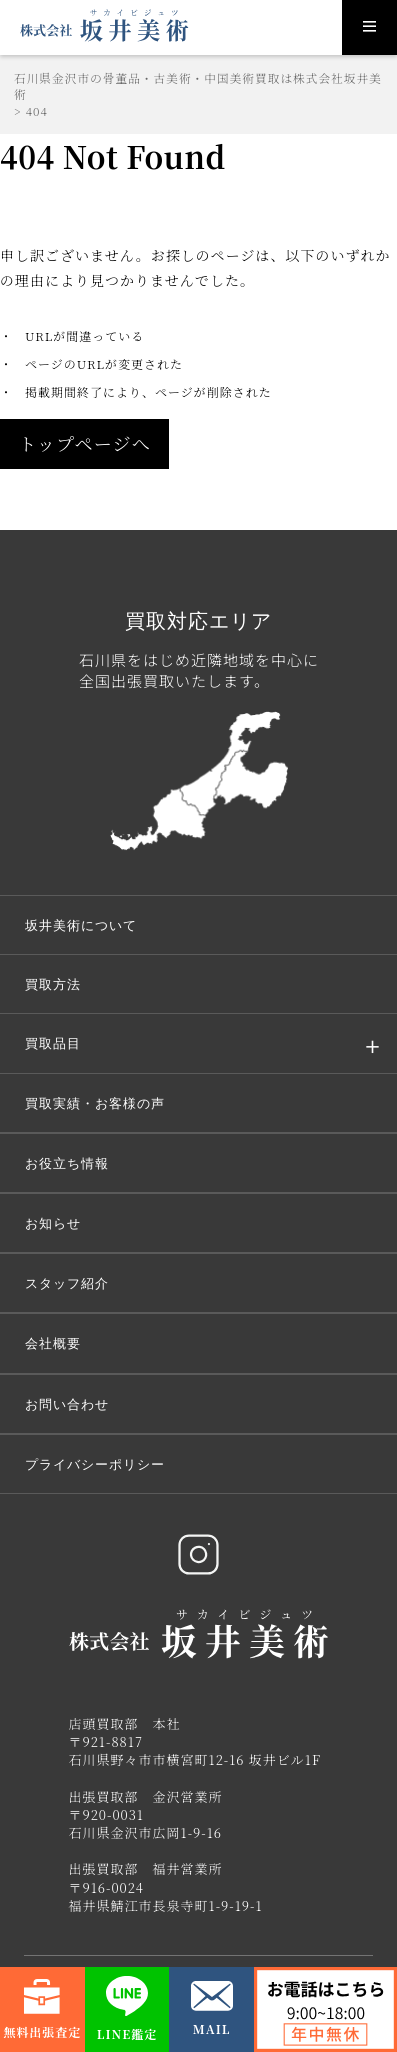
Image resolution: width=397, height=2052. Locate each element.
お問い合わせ (67, 1404)
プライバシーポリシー (95, 1464)
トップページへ (84, 443)
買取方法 (53, 984)
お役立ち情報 (67, 1163)
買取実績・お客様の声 (95, 1103)
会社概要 (53, 1343)
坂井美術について (81, 925)
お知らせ (53, 1223)
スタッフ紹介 (67, 1283)
